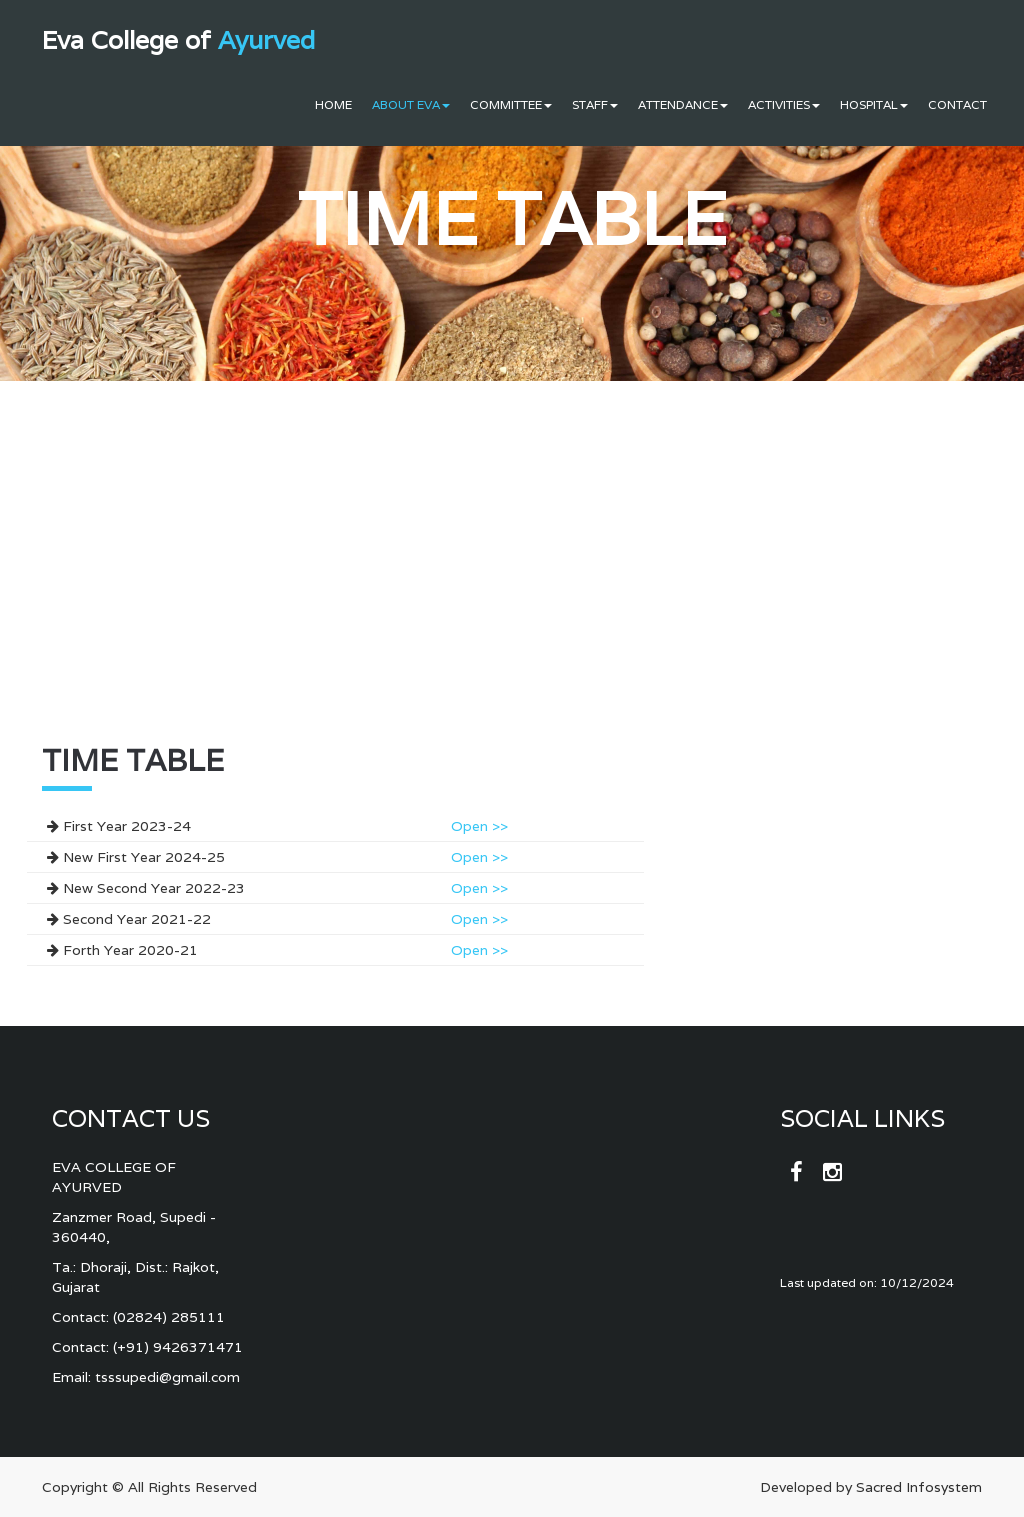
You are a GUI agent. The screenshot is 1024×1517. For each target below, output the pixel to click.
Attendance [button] (683, 104)
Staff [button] (595, 104)
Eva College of (178, 40)
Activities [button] (784, 104)
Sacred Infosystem (919, 1487)
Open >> (479, 826)
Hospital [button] (874, 104)
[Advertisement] (335, 591)
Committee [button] (511, 104)
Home (333, 104)
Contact (957, 104)
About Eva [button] (411, 104)
